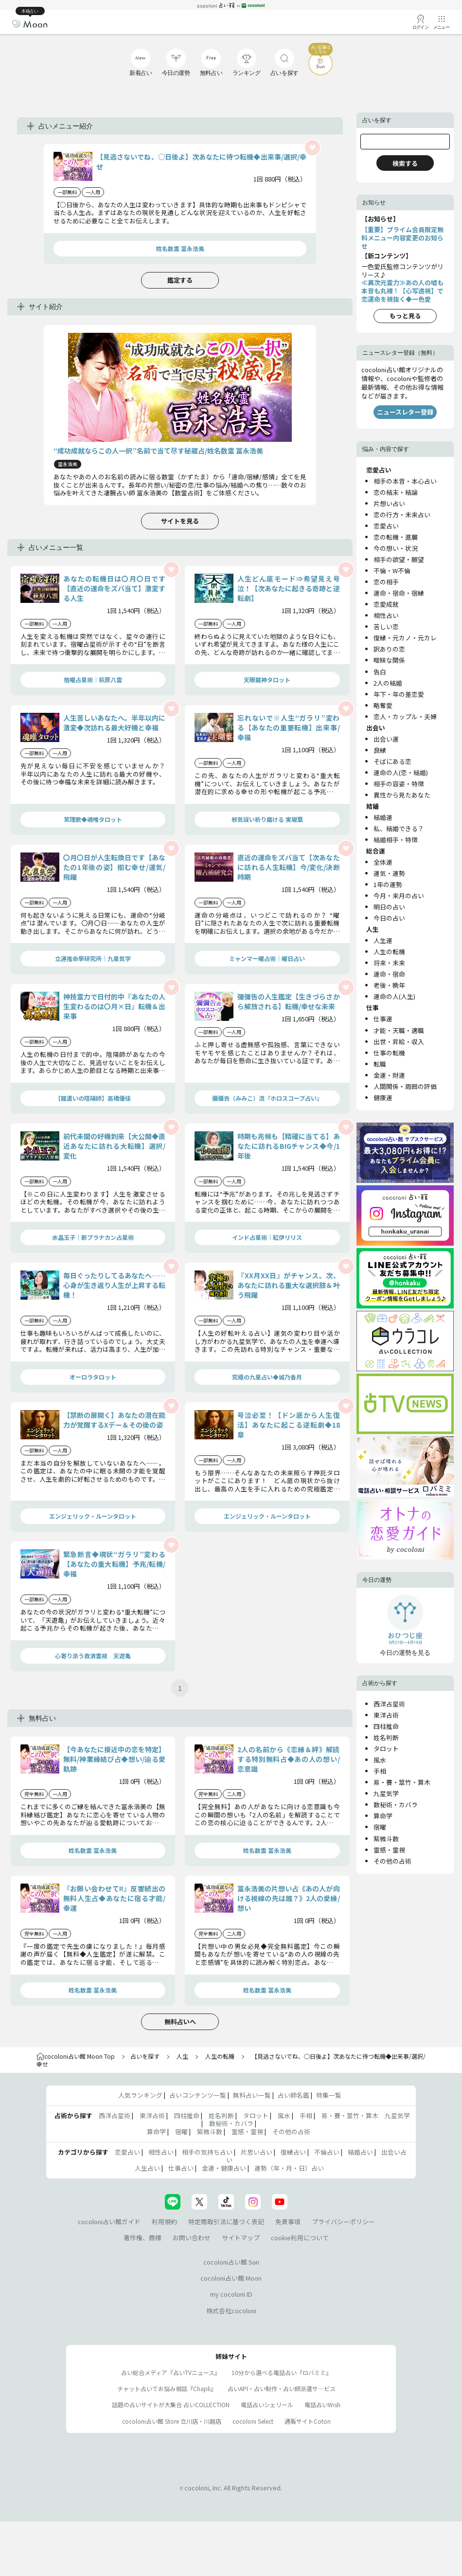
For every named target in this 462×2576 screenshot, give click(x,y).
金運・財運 (389, 1075)
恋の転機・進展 (395, 537)
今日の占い (389, 918)
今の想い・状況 (395, 548)
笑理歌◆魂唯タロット (93, 819)
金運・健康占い (224, 2168)
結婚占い (360, 2152)
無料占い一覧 (252, 2095)
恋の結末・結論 (395, 492)
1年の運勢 (387, 884)
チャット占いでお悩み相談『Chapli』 (166, 2388)
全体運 (382, 862)
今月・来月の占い (398, 895)
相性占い (386, 615)
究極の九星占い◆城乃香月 (267, 1377)
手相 (379, 1771)
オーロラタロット (93, 1377)
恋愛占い (386, 525)
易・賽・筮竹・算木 (401, 1782)
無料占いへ (180, 2021)
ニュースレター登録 (405, 412)
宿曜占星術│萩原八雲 (93, 679)
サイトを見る (180, 521)
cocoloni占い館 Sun (231, 2262)
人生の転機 (389, 951)
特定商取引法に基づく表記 (226, 2221)
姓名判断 (386, 1737)
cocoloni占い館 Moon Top (75, 2056)
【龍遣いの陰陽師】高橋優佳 (93, 1098)
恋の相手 (386, 581)
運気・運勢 (389, 873)
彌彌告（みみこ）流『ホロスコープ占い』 (267, 1098)
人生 (182, 2056)
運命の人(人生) (394, 996)
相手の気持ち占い (207, 2152)
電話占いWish (322, 2404)
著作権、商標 (142, 2237)
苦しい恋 (386, 626)
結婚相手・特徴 (395, 839)
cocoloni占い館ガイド (109, 2221)
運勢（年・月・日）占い (289, 2168)
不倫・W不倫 (391, 570)
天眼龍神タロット (267, 679)
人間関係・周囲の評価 (405, 1086)
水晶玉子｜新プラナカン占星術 (93, 1237)
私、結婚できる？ (398, 828)
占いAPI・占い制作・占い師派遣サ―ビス (282, 2388)
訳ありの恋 (389, 648)
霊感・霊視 (389, 1849)
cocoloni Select (252, 2421)
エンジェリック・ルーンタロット (92, 1516)
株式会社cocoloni (231, 2310)
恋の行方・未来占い (401, 514)
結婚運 (382, 817)
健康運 (382, 1097)
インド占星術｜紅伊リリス (267, 1237)
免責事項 (288, 2221)
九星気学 (386, 1793)
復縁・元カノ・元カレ (405, 637)
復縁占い (293, 2152)
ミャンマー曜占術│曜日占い (267, 958)
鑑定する (180, 280)
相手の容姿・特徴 (398, 783)
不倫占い (326, 2152)
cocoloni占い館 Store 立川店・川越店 (171, 2421)
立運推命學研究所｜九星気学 (93, 958)
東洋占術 (386, 1715)
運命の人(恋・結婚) (400, 772)
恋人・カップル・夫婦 (405, 716)
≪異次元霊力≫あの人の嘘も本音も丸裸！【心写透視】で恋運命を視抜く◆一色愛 (402, 291)
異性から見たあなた (401, 794)
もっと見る (405, 315)
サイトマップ (241, 2237)
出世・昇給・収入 (398, 1041)
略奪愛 (382, 705)
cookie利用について (300, 2237)
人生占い (147, 2168)
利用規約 (164, 2221)
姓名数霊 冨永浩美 (180, 248)
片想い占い (389, 503)
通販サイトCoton (307, 2421)
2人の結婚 (387, 683)
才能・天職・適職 (398, 1030)
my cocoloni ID (231, 2294)
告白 (379, 671)
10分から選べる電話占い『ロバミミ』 (281, 2372)
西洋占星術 (389, 1703)
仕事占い (181, 2168)
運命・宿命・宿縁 (398, 593)
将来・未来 (389, 962)
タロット (386, 1748)
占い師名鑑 (293, 2095)
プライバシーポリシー (343, 2221)
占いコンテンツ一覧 (197, 2095)
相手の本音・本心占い (405, 481)
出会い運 (386, 739)
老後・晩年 (389, 985)
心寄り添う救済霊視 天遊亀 (93, 1655)
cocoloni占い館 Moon (231, 2278)
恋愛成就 (386, 604)
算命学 (382, 1815)
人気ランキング (140, 2095)
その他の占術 (392, 1861)
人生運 (382, 940)
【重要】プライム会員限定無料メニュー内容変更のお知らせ (402, 238)
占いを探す (145, 2056)
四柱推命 (386, 1726)
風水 (379, 1759)
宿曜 (379, 1827)
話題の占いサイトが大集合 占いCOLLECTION (171, 2404)
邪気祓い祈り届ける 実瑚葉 (267, 819)
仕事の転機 (389, 1052)
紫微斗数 (386, 1838)
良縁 (379, 750)
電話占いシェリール (267, 2404)
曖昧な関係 (389, 660)
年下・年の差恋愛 (398, 694)
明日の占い (389, 906)
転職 (379, 1064)
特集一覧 (328, 2095)
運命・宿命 (389, 974)
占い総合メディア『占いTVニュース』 (170, 2372)
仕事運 (382, 1018)
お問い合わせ (192, 2237)
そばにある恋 (392, 761)
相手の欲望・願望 (398, 559)
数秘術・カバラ (395, 1804)
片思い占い (256, 2152)
